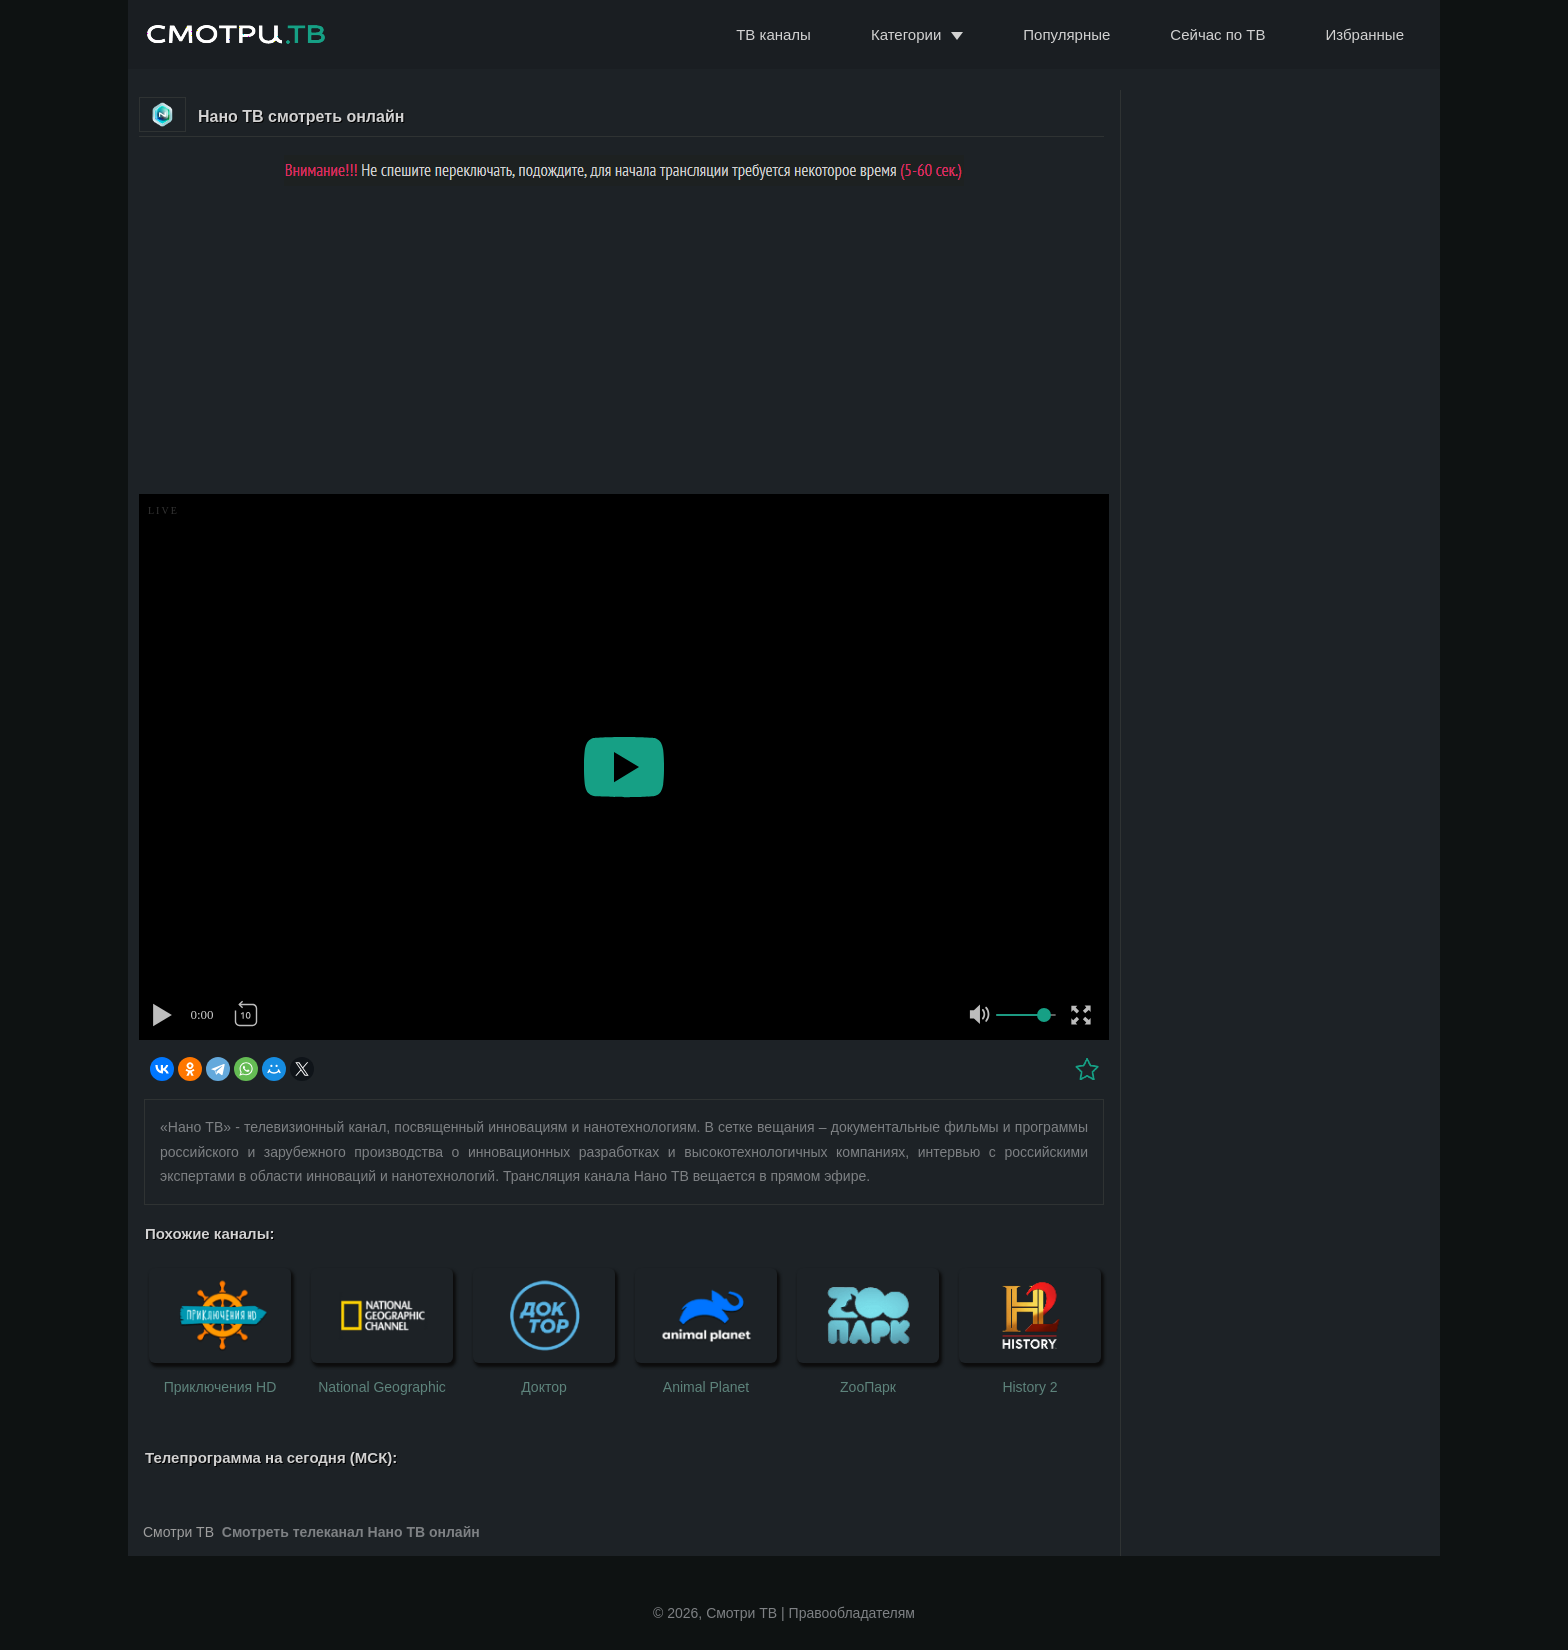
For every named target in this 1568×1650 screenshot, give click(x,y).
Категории (906, 34)
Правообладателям (852, 1613)
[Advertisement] (624, 344)
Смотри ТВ (178, 1532)
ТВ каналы (773, 34)
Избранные (1365, 34)
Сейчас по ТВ (1217, 34)
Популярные (1066, 34)
